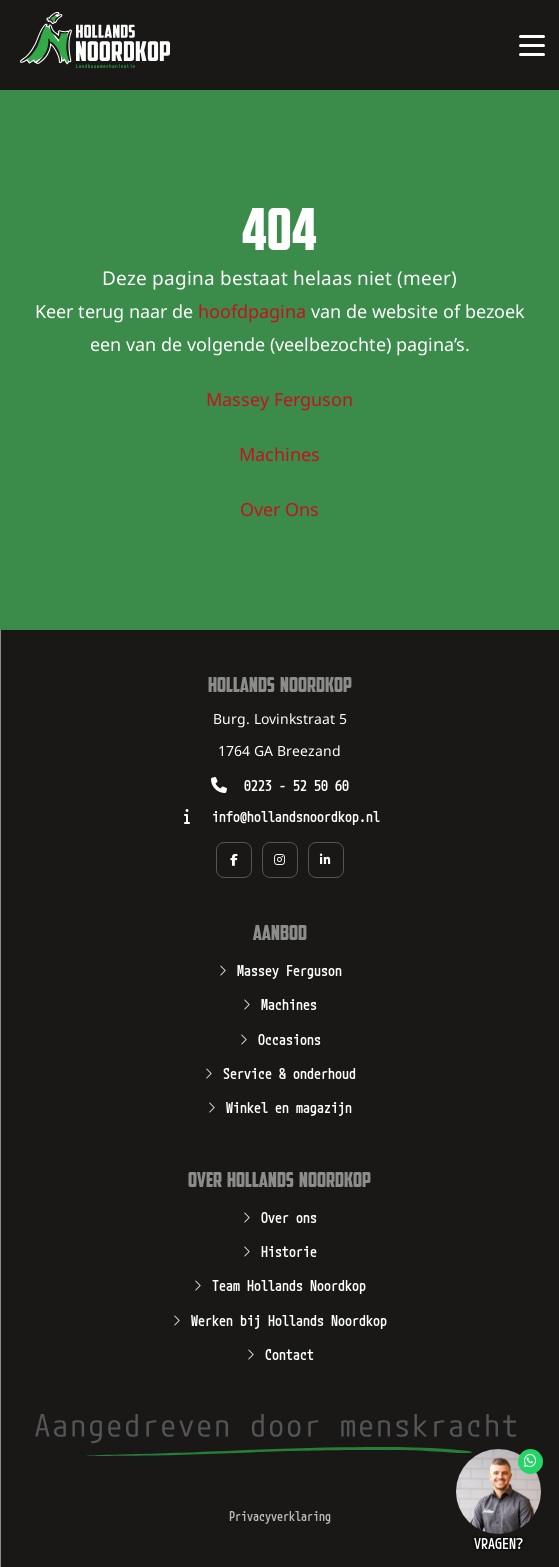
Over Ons (279, 511)
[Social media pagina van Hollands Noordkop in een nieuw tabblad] (234, 860)
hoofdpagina (252, 313)
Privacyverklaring (280, 1515)
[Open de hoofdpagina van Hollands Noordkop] (95, 40)
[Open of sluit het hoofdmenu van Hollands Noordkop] (531, 45)
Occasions (289, 1038)
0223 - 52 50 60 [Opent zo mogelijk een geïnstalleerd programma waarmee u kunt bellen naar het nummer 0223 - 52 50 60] (296, 784)
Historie (289, 1250)
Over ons (289, 1216)
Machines (279, 456)
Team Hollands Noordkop (289, 1284)
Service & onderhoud (289, 1072)
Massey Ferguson (279, 401)
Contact (289, 1353)
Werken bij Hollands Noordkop (289, 1319)
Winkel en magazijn (289, 1106)
